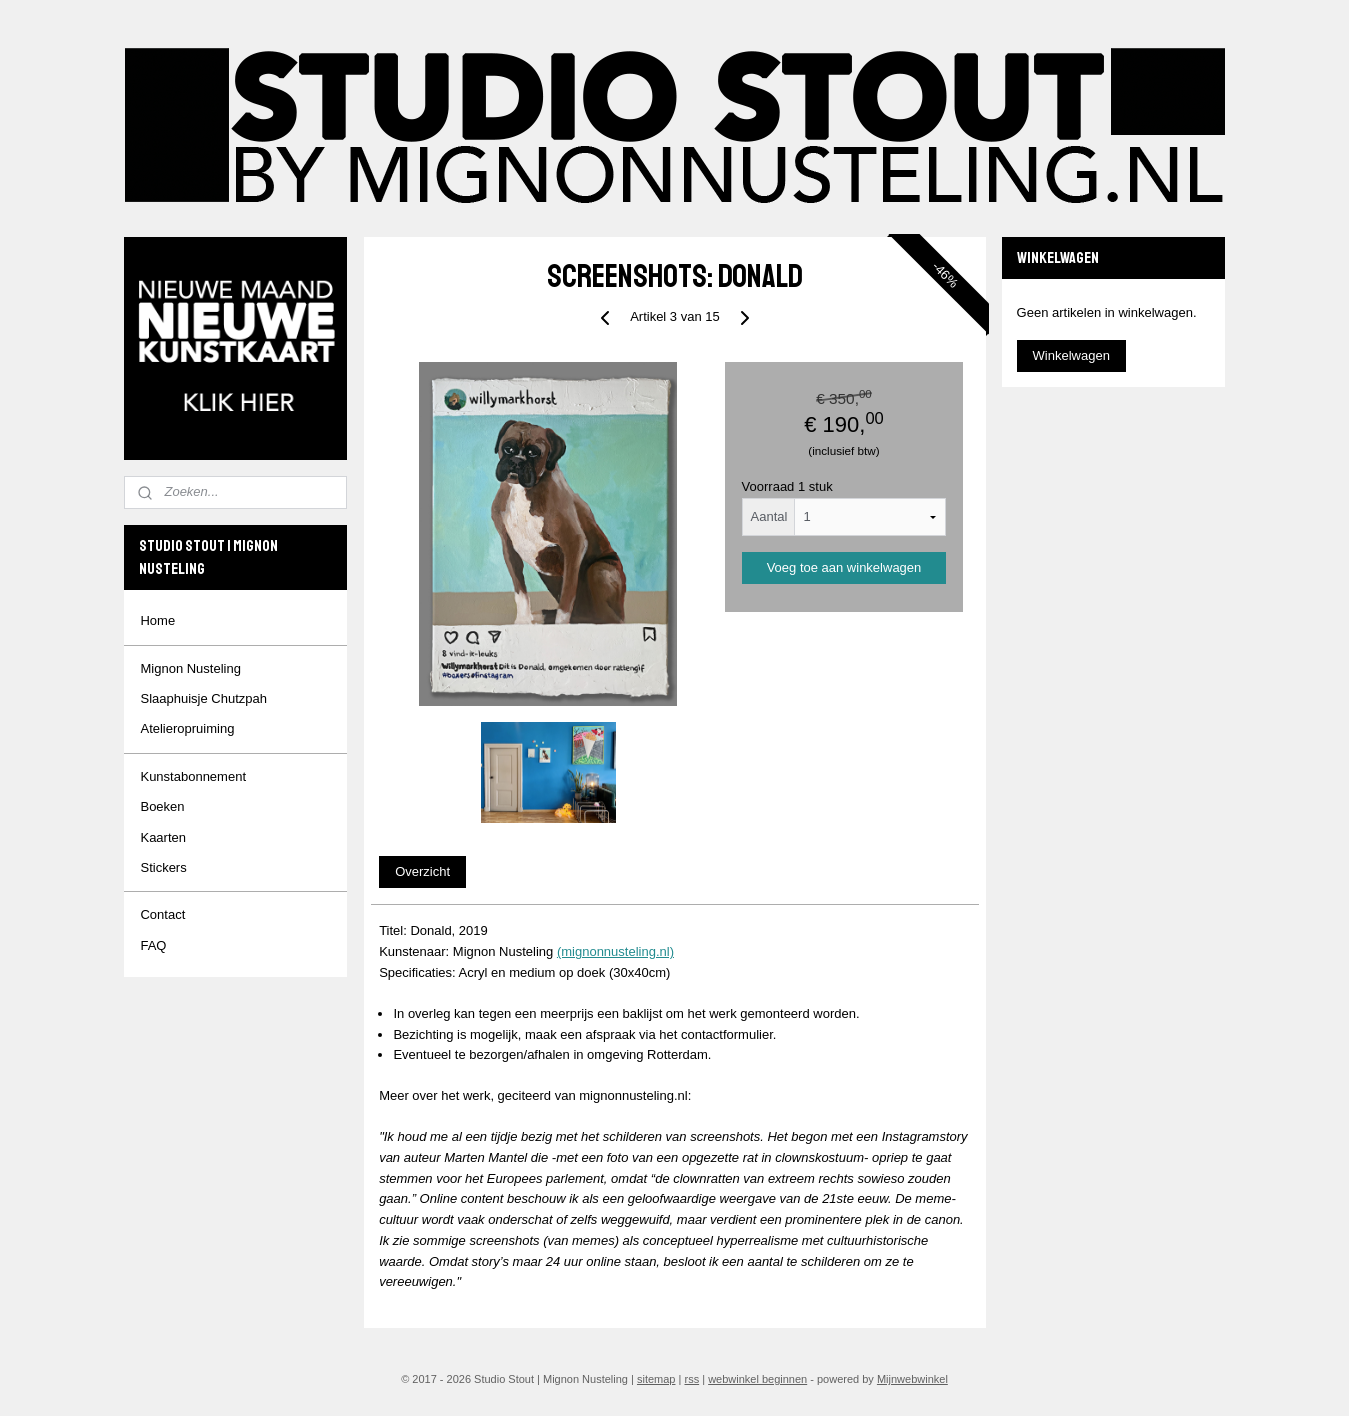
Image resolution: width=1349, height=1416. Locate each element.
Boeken (162, 806)
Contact (162, 914)
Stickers (163, 867)
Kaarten (163, 837)
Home (157, 620)
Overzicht (422, 871)
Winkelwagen (1071, 355)
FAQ (153, 945)
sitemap (656, 1379)
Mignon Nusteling (190, 668)
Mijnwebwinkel (912, 1379)
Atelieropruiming (187, 728)
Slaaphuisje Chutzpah (203, 698)
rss (691, 1379)
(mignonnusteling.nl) (614, 951)
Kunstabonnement (193, 776)
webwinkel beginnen (757, 1379)
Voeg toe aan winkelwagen (843, 567)
